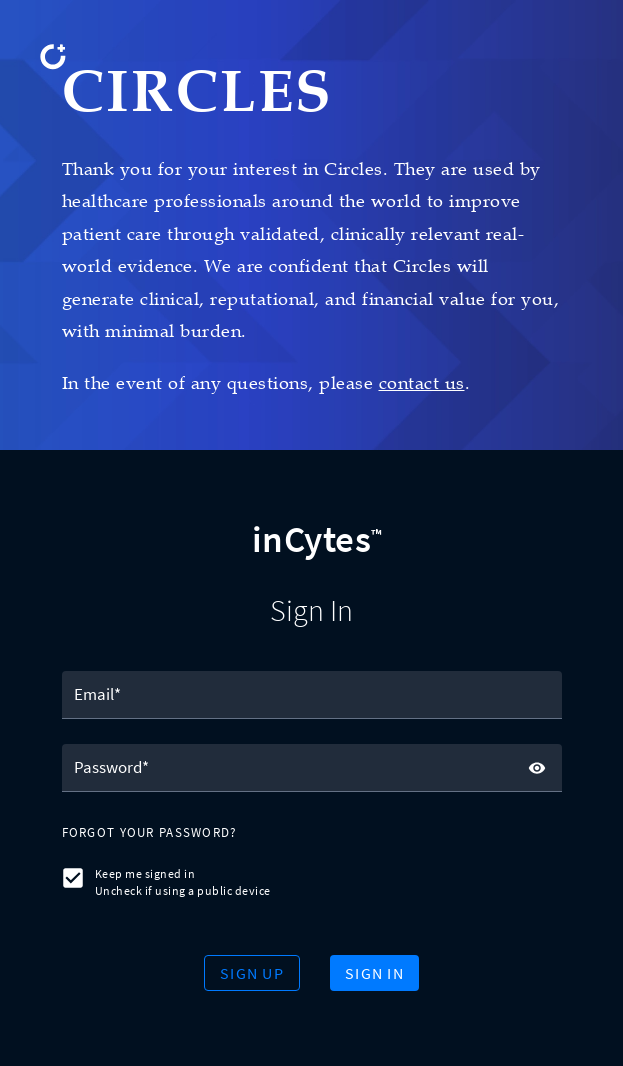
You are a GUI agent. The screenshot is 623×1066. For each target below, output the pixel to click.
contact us (422, 383)
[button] (150, 833)
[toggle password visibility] (537, 768)
